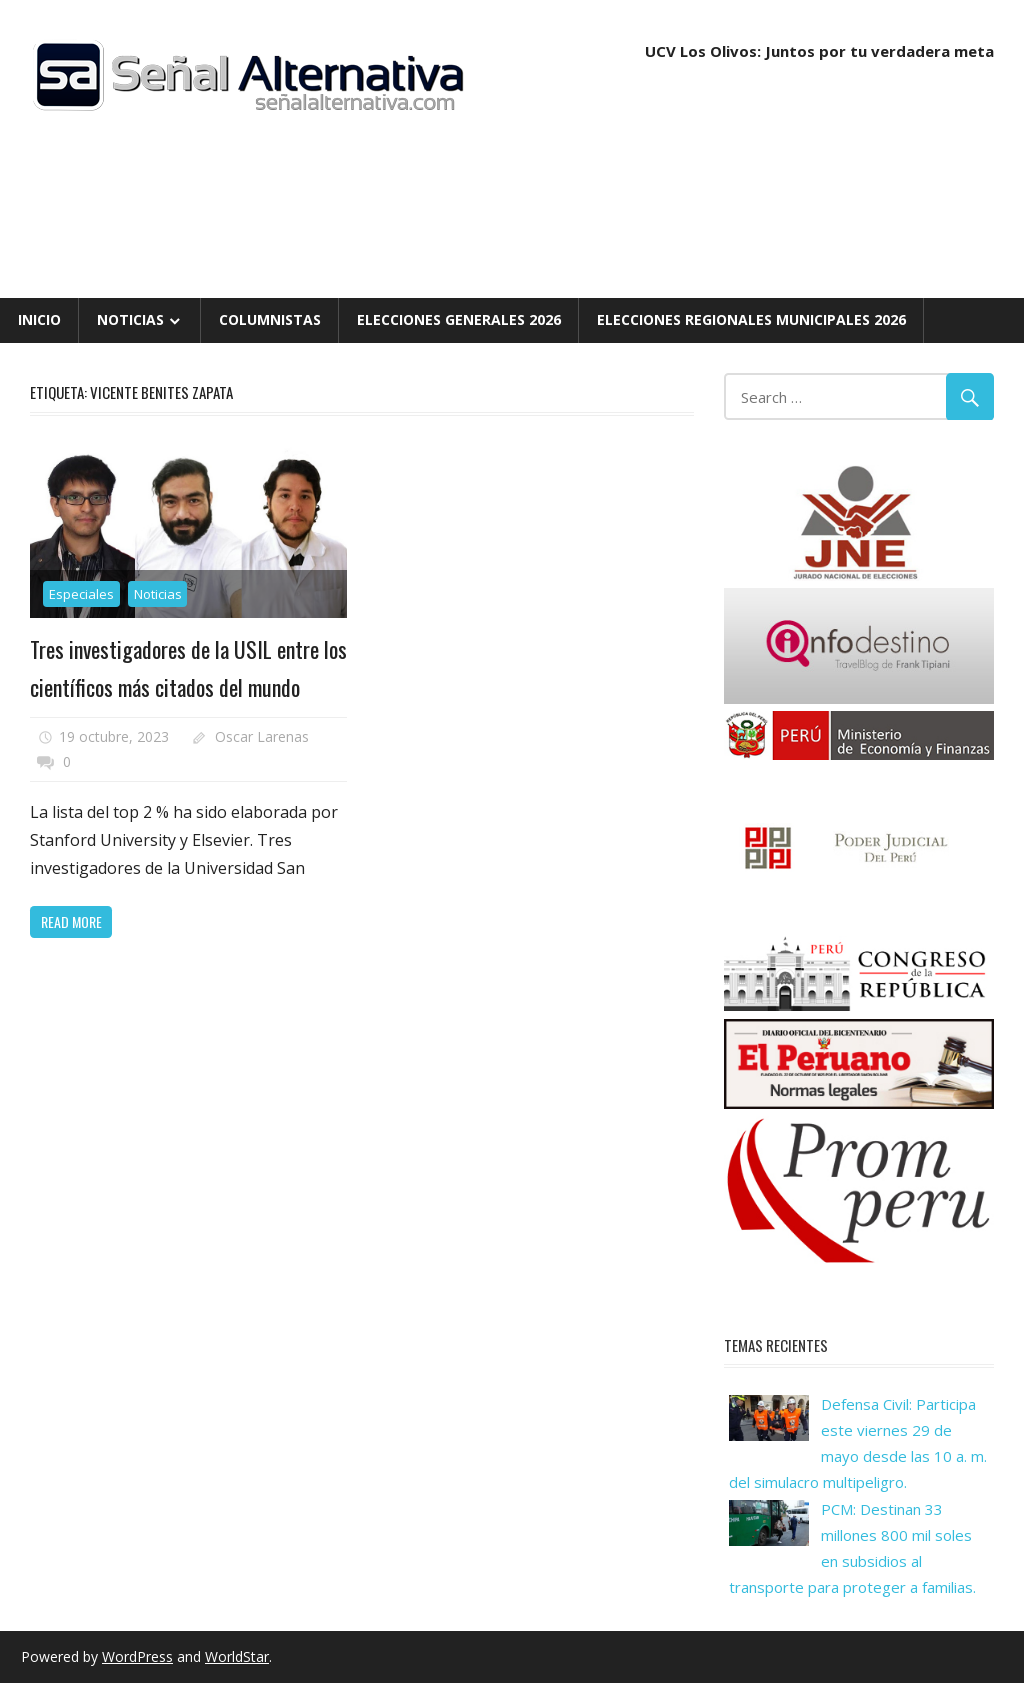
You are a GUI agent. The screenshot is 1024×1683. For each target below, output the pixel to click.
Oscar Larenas (262, 736)
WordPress (137, 1656)
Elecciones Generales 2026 (459, 319)
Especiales (81, 594)
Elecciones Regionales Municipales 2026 (751, 319)
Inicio (39, 319)
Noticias (130, 319)
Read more (71, 921)
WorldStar (237, 1656)
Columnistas (270, 319)
